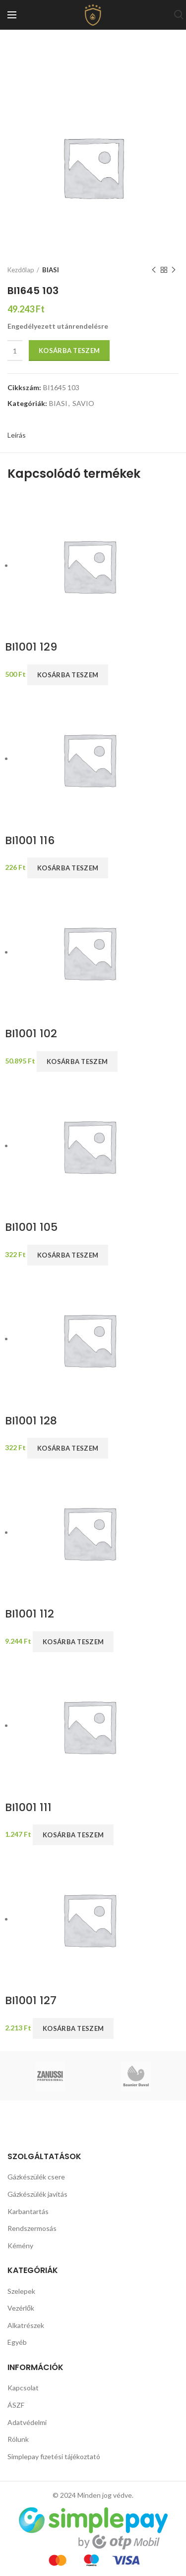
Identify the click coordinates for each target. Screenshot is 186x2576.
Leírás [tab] (16, 435)
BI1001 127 (31, 2001)
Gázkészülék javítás (37, 2194)
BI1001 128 (31, 1421)
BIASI (50, 270)
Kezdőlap (20, 270)
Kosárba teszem (69, 350)
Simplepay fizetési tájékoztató (53, 2456)
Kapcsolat (23, 2387)
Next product (174, 270)
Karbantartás (28, 2211)
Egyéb (17, 2342)
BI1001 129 (31, 647)
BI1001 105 (31, 1227)
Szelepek (21, 2291)
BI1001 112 (29, 1614)
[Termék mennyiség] (14, 350)
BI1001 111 (28, 1808)
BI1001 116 (30, 841)
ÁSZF (15, 2405)
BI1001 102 (31, 1034)
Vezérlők (20, 2308)
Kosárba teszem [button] (67, 675)
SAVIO (83, 403)
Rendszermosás (32, 2228)
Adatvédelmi (27, 2422)
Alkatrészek (25, 2325)
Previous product (154, 270)
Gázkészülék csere (36, 2176)
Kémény (20, 2245)
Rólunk (18, 2439)
